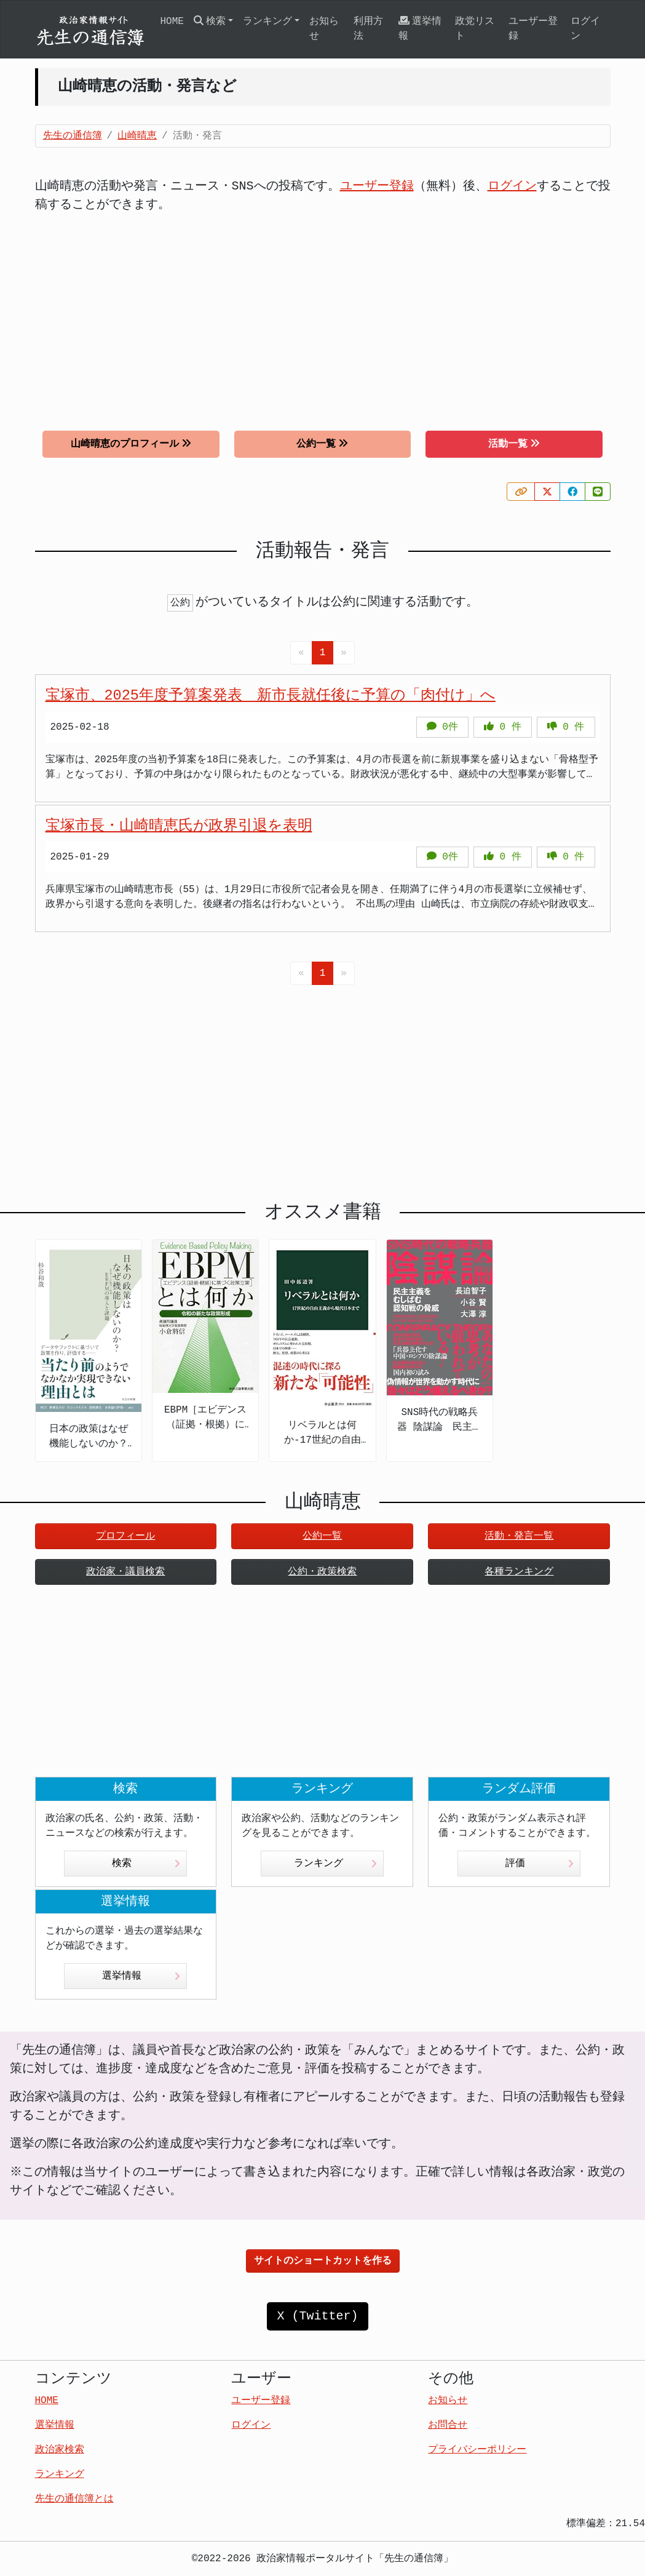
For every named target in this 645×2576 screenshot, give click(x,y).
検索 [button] (210, 21)
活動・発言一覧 (519, 1536)
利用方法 (368, 29)
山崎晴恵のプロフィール (131, 444)
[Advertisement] (323, 312)
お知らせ (324, 29)
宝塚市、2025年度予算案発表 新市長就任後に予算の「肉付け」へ (271, 695)
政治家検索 (59, 2449)
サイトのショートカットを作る (323, 2261)
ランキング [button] (267, 21)
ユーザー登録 (533, 29)
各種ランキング (519, 1571)
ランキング (335, 1863)
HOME (172, 21)
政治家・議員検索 (125, 1571)
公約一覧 (322, 444)
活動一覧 (514, 444)
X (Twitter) (317, 2316)
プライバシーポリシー (477, 2449)
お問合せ (447, 2425)
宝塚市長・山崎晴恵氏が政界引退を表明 (179, 826)
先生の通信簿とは (74, 2499)
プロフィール (125, 1536)
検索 (146, 1863)
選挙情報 (419, 28)
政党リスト (474, 29)
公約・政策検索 (322, 1571)
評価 (539, 1863)
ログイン (585, 29)
